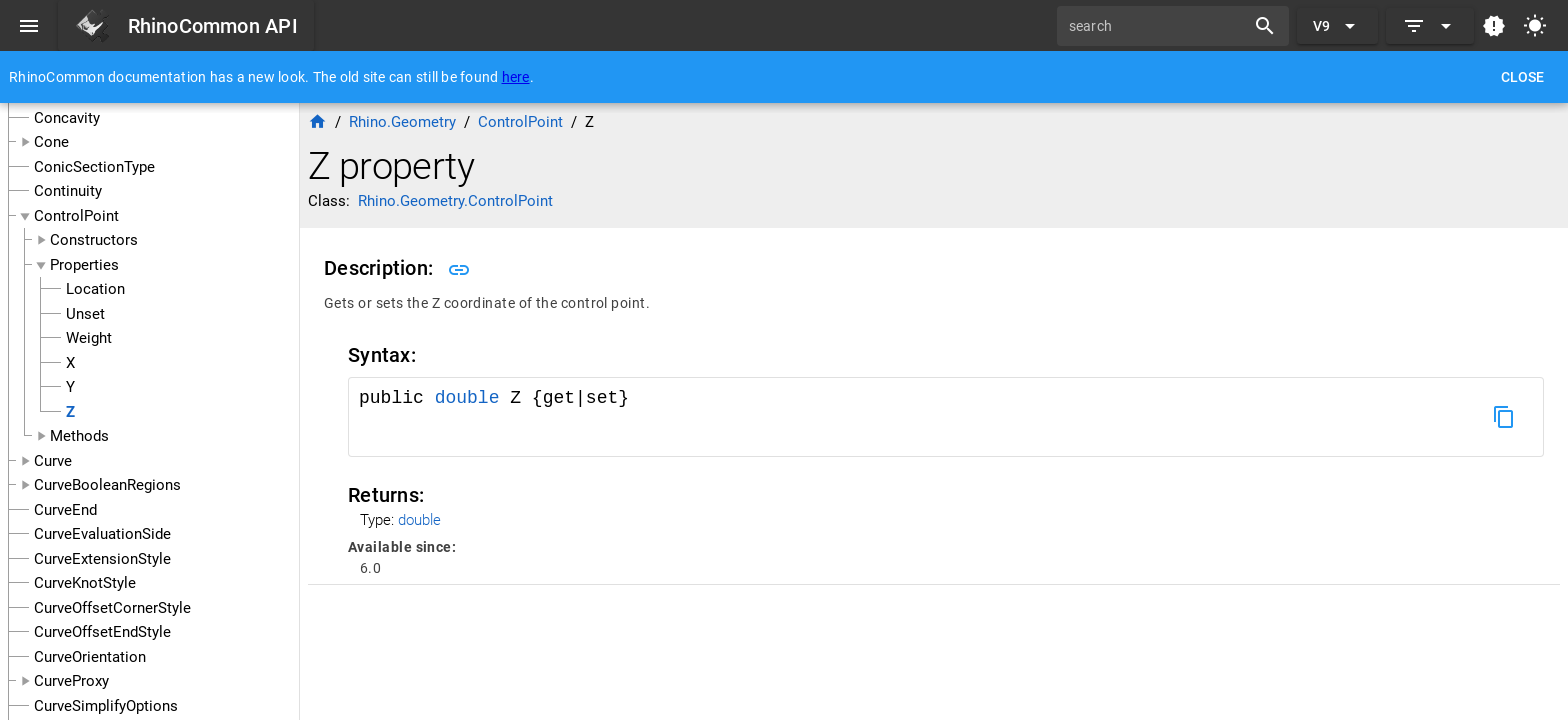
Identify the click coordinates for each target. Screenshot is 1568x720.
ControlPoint (76, 216)
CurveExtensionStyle (102, 559)
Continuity (68, 191)
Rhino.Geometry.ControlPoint (455, 201)
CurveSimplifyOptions (106, 706)
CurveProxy (71, 681)
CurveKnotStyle (85, 583)
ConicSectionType (94, 167)
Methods (79, 436)
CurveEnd (65, 510)
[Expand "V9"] (1337, 26)
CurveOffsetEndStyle (102, 632)
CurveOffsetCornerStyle (112, 608)
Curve (53, 461)
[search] (1158, 26)
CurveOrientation (90, 657)
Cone (51, 142)
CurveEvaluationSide (102, 534)
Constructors (94, 240)
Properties (84, 265)
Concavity (67, 118)
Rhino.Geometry (402, 122)
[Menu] (29, 26)
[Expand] (1430, 26)
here (516, 77)
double (467, 398)
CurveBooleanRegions (107, 485)
